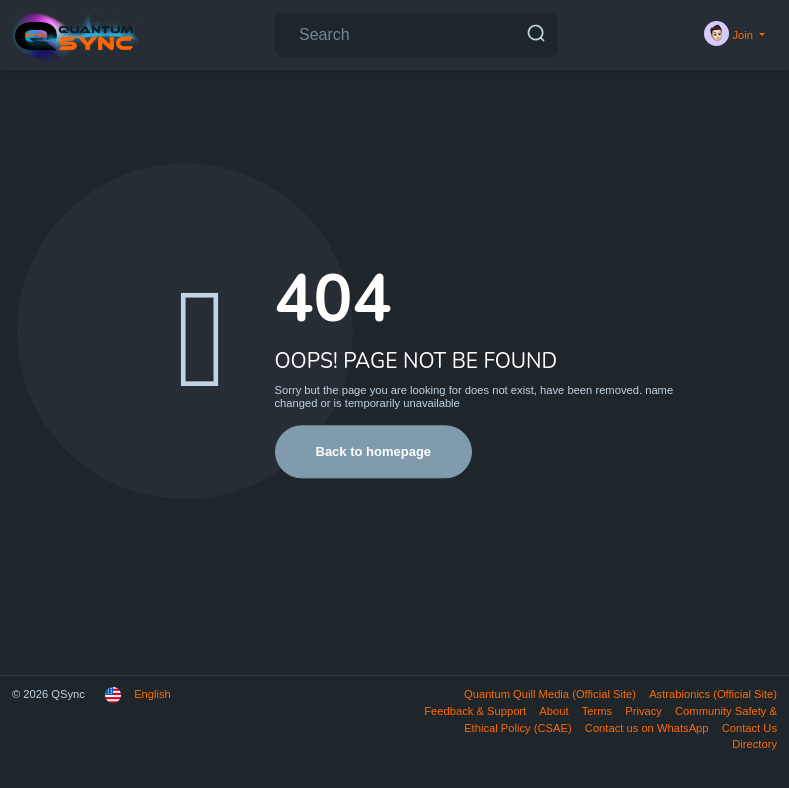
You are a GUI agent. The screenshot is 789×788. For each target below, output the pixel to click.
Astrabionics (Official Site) (713, 694)
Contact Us (749, 728)
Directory (754, 744)
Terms (599, 711)
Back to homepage (374, 451)
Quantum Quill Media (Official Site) (551, 694)
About (555, 711)
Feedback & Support (476, 711)
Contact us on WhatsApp (648, 728)
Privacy (645, 711)
